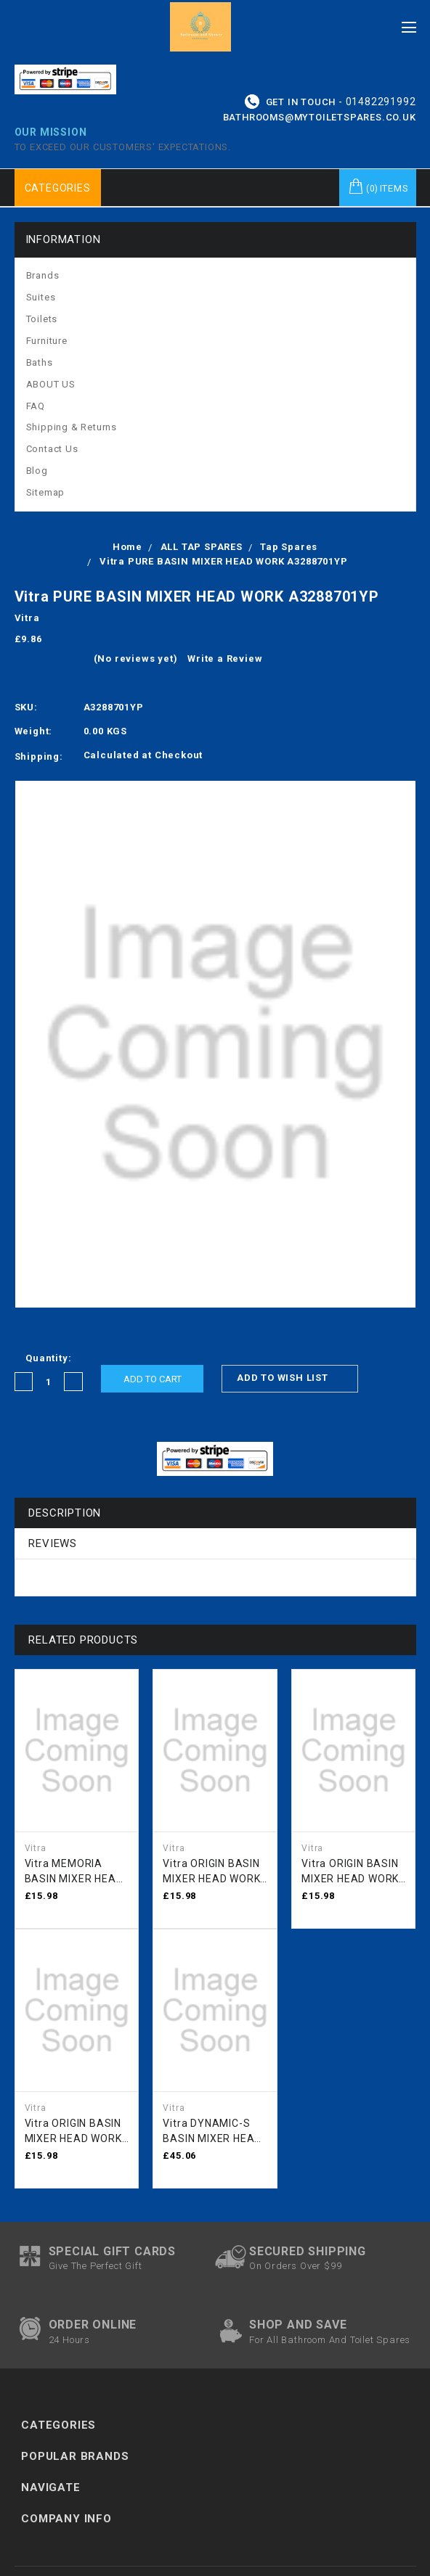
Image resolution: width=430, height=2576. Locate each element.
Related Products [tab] (83, 1639)
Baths (39, 362)
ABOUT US (51, 384)
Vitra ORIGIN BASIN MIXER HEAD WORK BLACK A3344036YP (215, 1872)
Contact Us (52, 448)
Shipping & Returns (71, 427)
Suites (41, 297)
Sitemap (45, 492)
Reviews (52, 1543)
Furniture (47, 340)
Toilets (42, 318)
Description (64, 1512)
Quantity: (48, 1358)
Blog (37, 470)
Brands (43, 275)
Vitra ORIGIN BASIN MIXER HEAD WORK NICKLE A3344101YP (350, 1872)
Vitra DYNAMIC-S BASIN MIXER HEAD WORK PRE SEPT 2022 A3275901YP (212, 2131)
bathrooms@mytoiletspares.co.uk (319, 117)
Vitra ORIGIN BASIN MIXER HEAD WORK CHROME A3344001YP (73, 2131)
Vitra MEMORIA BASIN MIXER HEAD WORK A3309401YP (75, 1872)
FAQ (35, 406)
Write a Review (224, 658)
